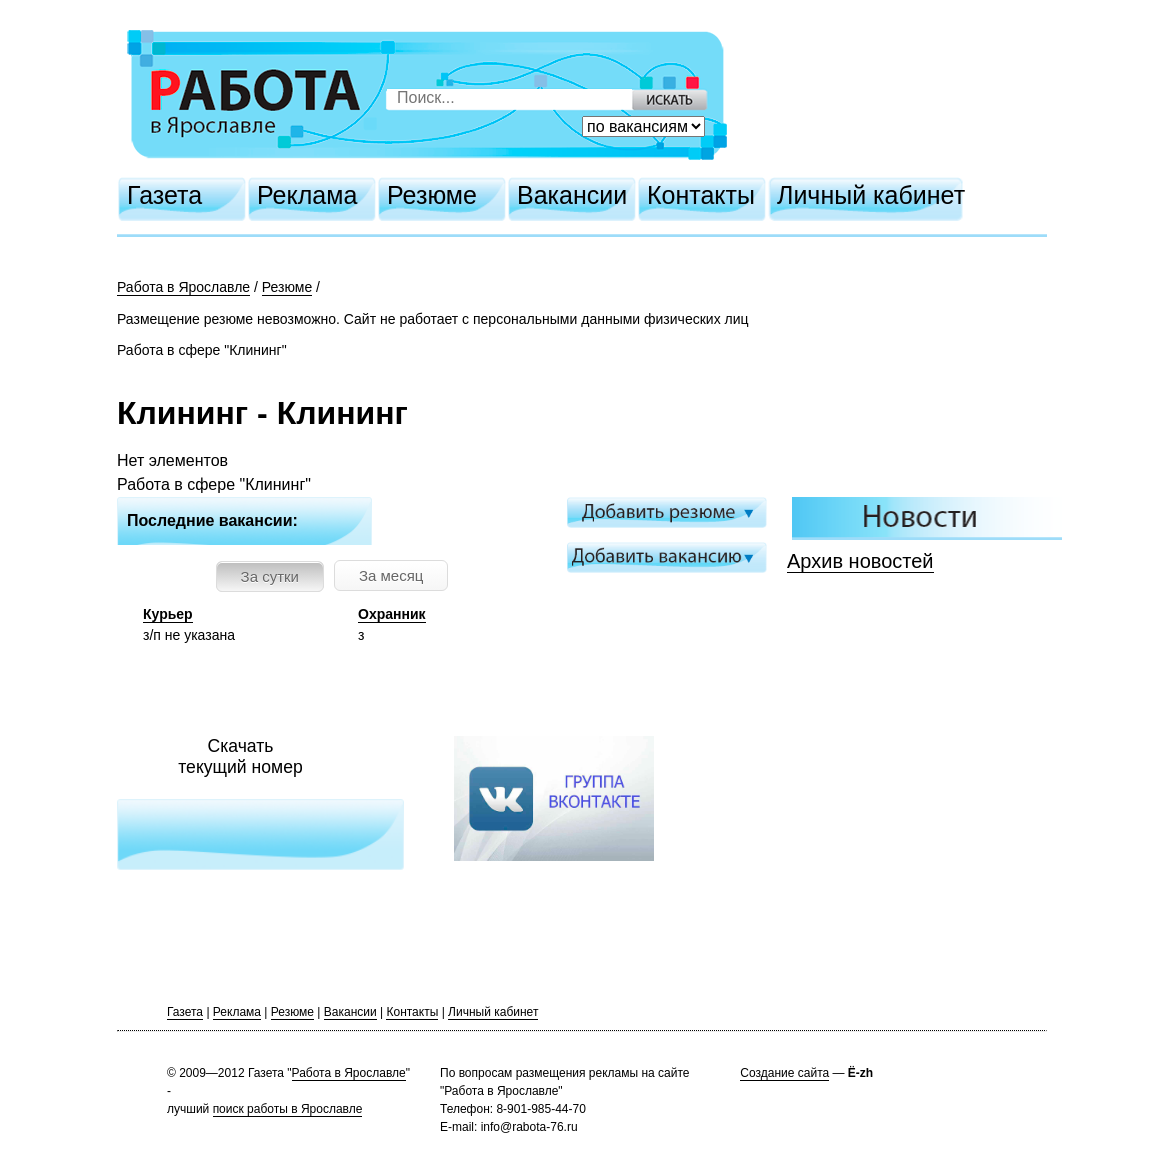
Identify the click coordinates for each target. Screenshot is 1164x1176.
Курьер (168, 614)
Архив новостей (860, 561)
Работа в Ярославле (183, 287)
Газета (164, 195)
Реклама (307, 195)
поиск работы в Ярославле (288, 1109)
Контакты (701, 195)
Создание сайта (784, 1073)
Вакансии (572, 195)
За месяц (391, 575)
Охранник (392, 614)
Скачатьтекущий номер (240, 756)
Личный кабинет (871, 195)
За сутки (270, 576)
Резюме (432, 195)
